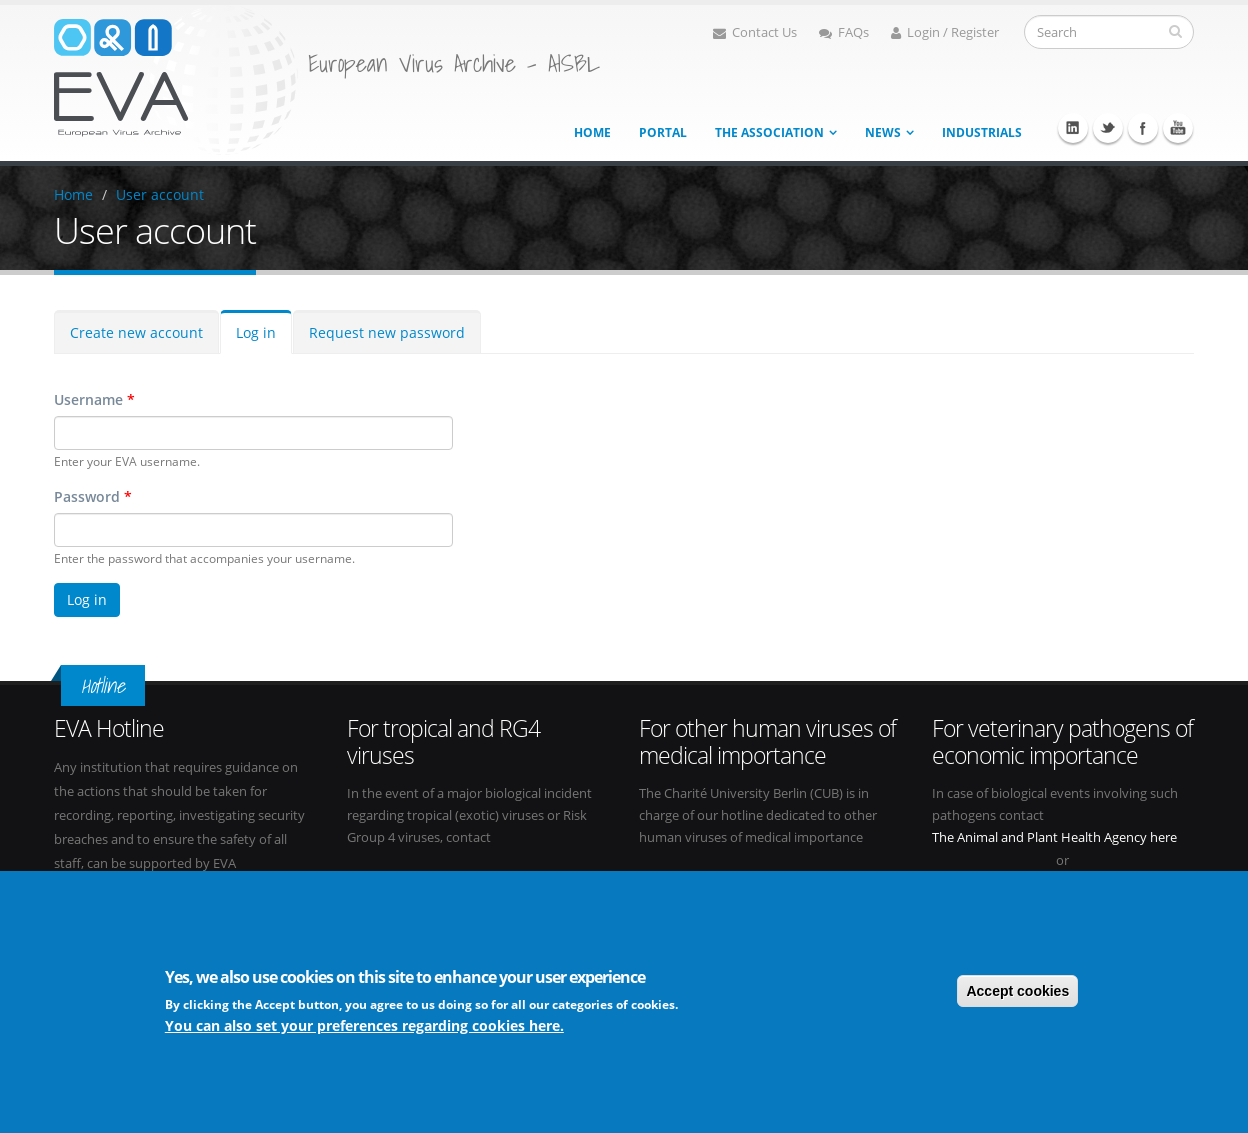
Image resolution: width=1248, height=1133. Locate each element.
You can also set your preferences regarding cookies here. (364, 1025)
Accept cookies (1017, 991)
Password (93, 496)
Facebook (1143, 128)
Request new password (387, 332)
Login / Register (945, 32)
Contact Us (755, 32)
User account (160, 194)
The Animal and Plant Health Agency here (1054, 837)
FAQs (844, 32)
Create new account (136, 332)
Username (94, 399)
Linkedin (1073, 128)
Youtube (1178, 128)
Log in (256, 332)
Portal (663, 132)
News (883, 132)
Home (592, 132)
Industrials (982, 132)
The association (769, 132)
